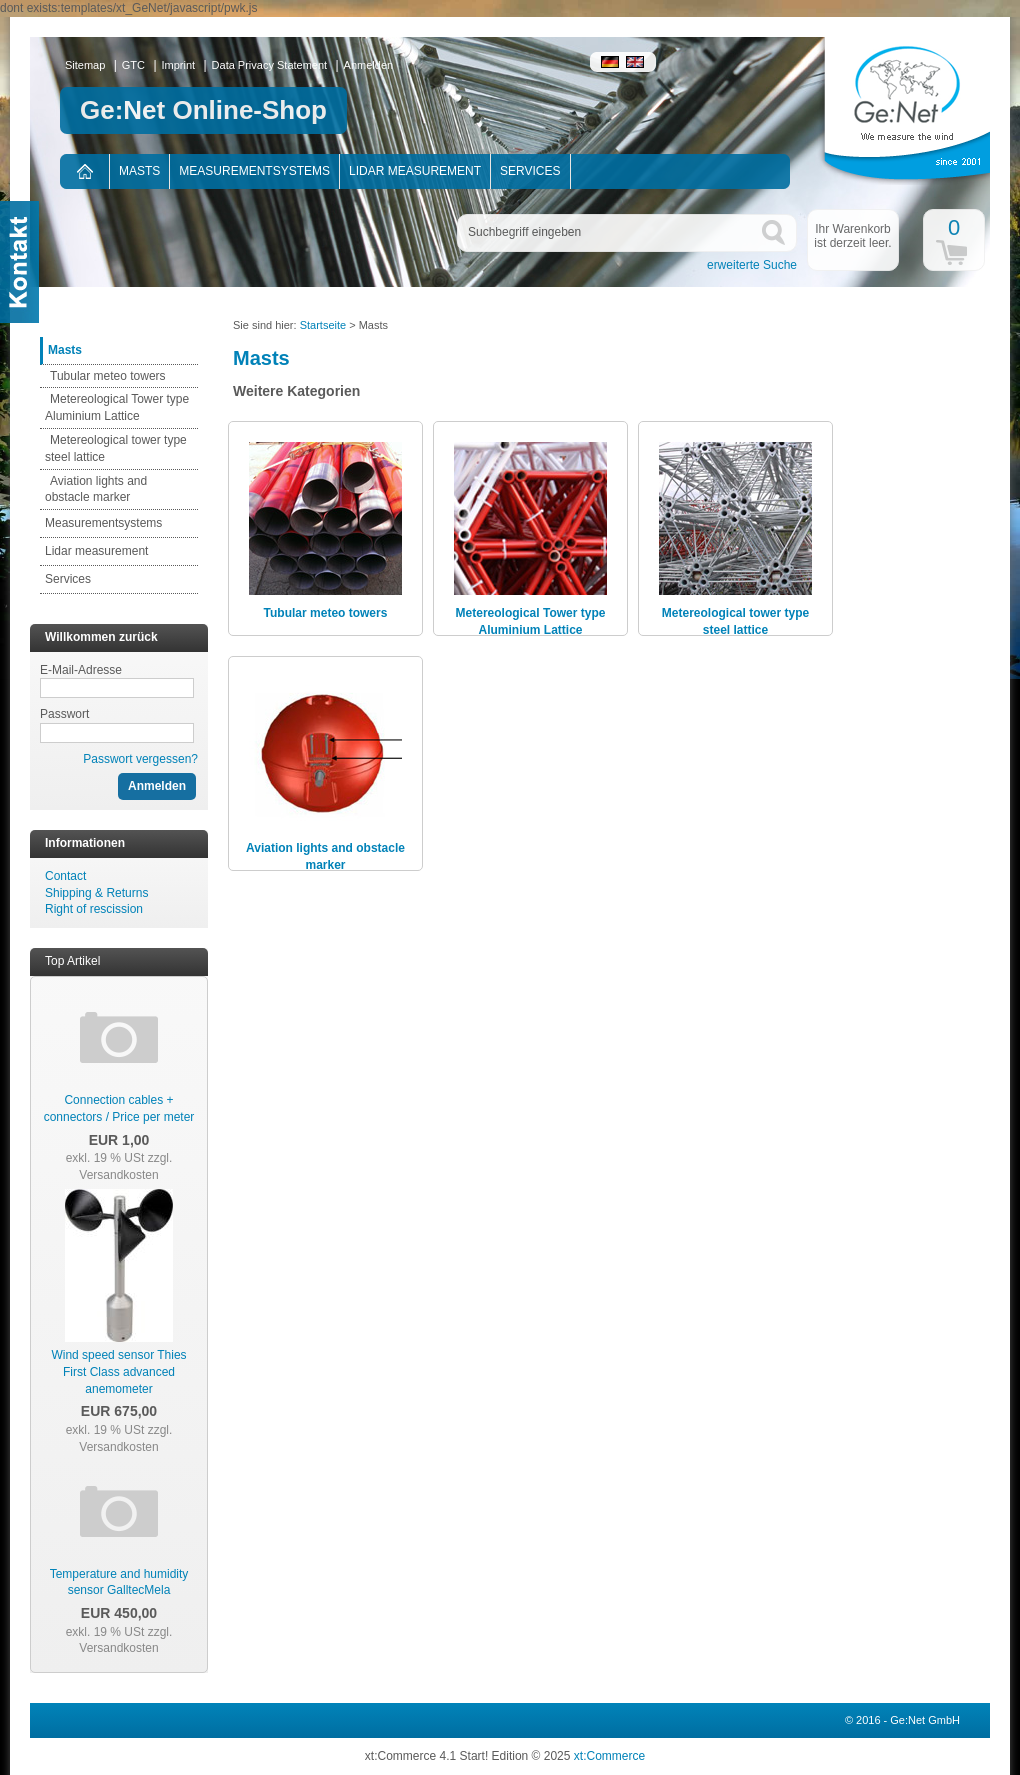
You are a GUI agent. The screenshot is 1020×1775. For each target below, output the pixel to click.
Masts (139, 171)
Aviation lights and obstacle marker (325, 856)
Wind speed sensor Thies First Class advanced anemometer (118, 1372)
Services (530, 171)
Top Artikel (72, 961)
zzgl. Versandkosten (125, 1166)
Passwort (64, 714)
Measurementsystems (254, 171)
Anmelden (369, 65)
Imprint (179, 65)
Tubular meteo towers (108, 376)
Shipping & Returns (96, 893)
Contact (65, 876)
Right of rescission (94, 909)
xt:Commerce (609, 1756)
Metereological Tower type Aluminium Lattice (531, 621)
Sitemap (85, 65)
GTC (133, 65)
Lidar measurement (415, 171)
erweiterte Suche (752, 265)
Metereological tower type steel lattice (735, 621)
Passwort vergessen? (140, 759)
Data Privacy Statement (270, 65)
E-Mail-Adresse (81, 670)
